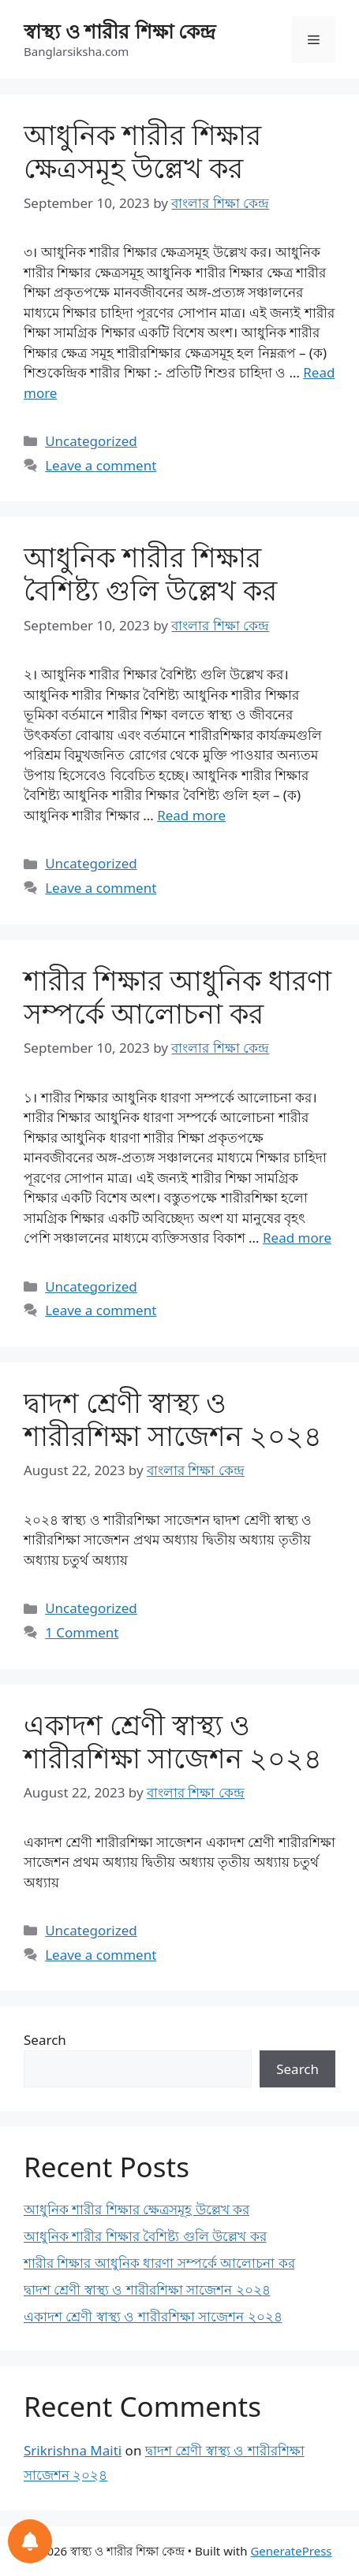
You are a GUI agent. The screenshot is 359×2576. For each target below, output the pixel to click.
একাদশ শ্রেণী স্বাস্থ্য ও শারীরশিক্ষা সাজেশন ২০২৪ (173, 1741)
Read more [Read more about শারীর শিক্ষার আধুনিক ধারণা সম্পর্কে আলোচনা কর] (297, 1238)
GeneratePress (290, 2551)
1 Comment (81, 1632)
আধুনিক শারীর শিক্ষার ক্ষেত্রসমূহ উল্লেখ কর (142, 151)
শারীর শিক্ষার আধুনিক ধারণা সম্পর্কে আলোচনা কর (177, 996)
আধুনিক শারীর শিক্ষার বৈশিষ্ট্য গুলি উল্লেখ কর (150, 573)
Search (45, 2040)
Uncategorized (91, 441)
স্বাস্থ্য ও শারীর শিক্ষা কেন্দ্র (119, 30)
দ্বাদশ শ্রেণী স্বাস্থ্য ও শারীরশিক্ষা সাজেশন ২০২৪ (173, 1419)
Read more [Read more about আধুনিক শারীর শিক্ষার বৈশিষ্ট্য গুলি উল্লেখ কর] (191, 815)
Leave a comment (100, 465)
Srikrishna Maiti (73, 2450)
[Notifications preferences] (30, 2541)
